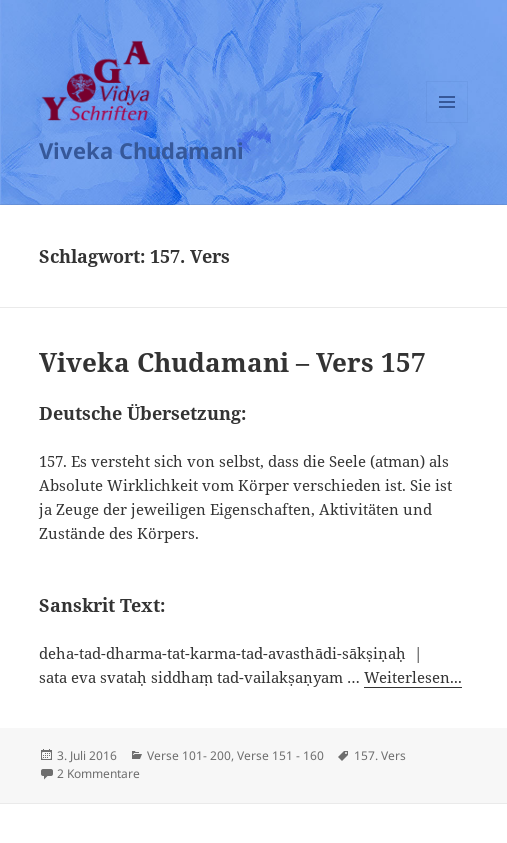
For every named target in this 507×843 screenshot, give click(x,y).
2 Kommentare (98, 773)
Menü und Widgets (447, 122)
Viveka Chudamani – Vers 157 (232, 362)
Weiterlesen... (413, 677)
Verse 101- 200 (189, 755)
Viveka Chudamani (141, 150)
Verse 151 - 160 (280, 755)
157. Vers (380, 755)
